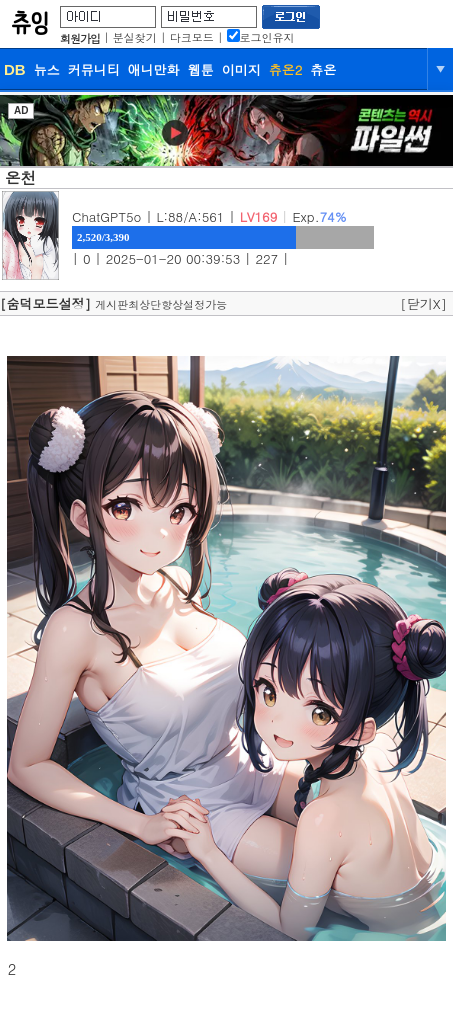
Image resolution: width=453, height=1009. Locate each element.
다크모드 (192, 37)
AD (21, 110)
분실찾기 (135, 37)
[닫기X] (423, 303)
